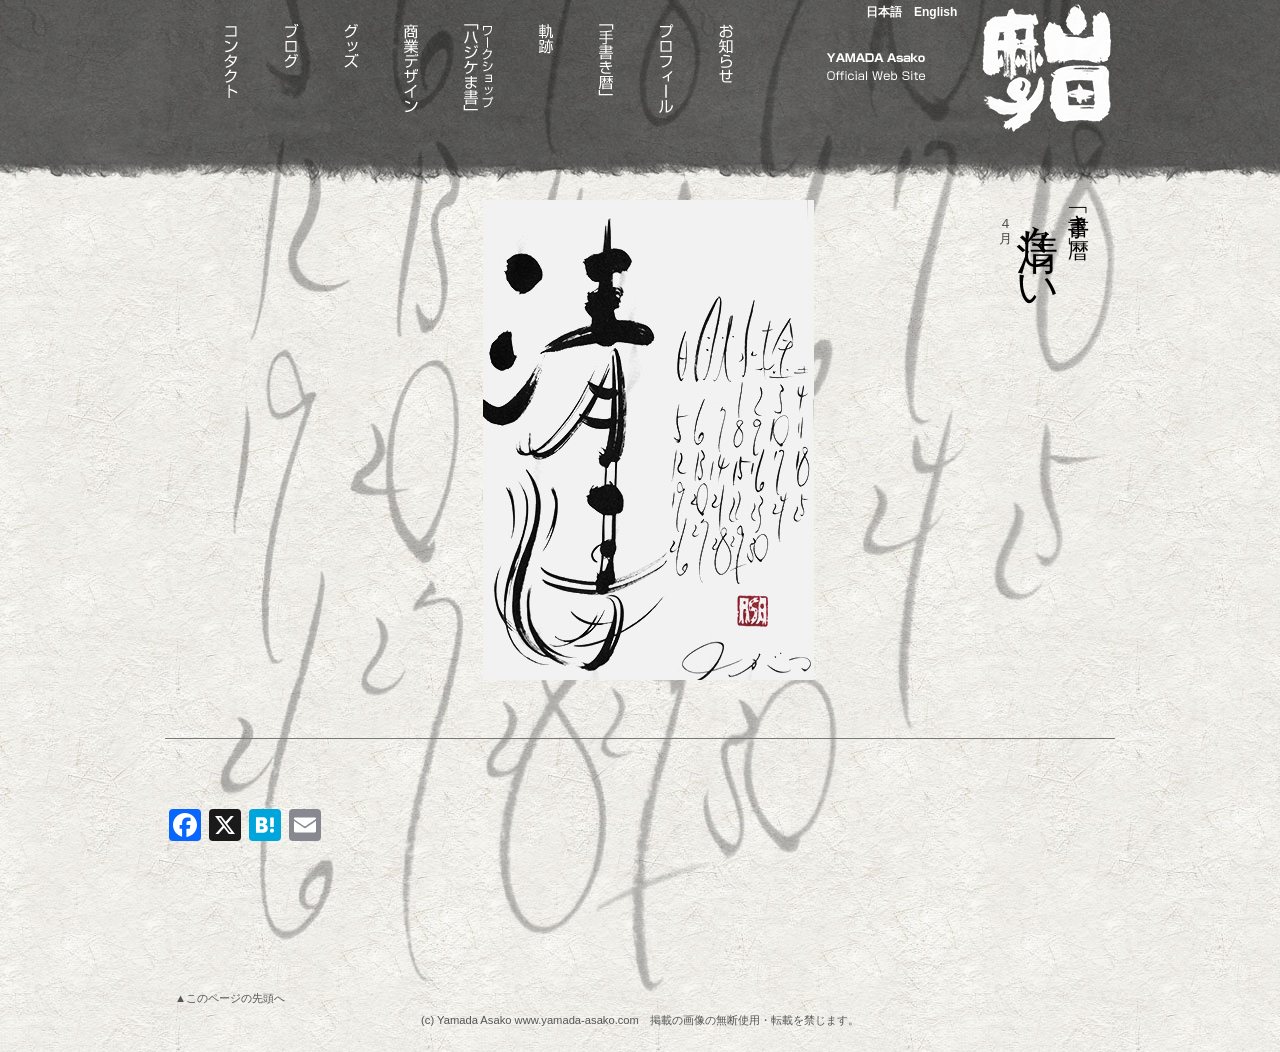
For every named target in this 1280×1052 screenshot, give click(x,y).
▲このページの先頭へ (230, 998)
